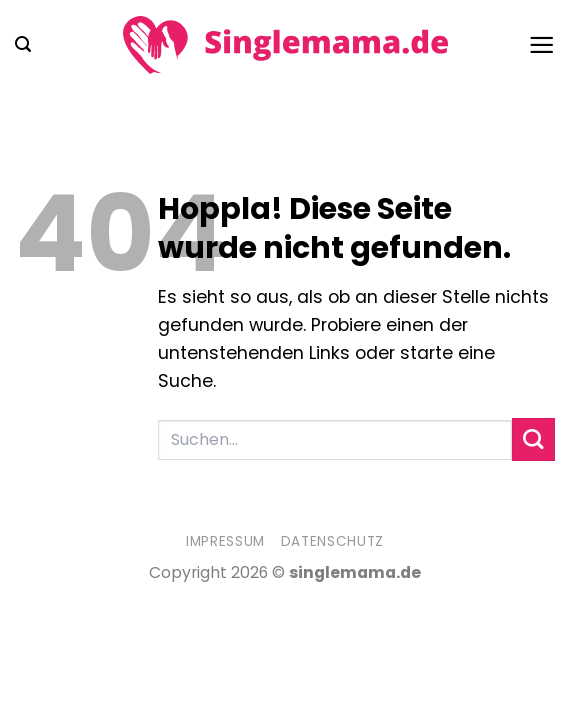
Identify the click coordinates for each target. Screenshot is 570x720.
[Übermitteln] (533, 439)
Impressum (225, 541)
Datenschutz (332, 541)
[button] (23, 44)
